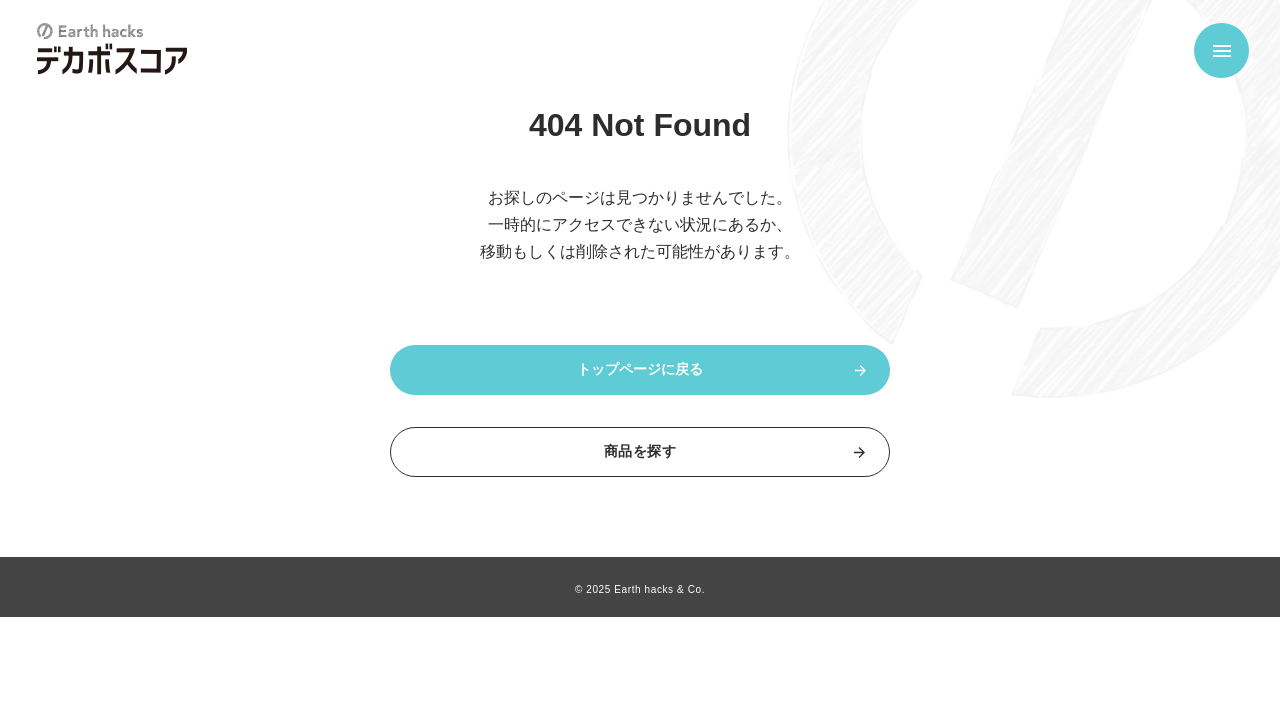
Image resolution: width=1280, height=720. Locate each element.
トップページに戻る (640, 369)
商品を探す (640, 451)
